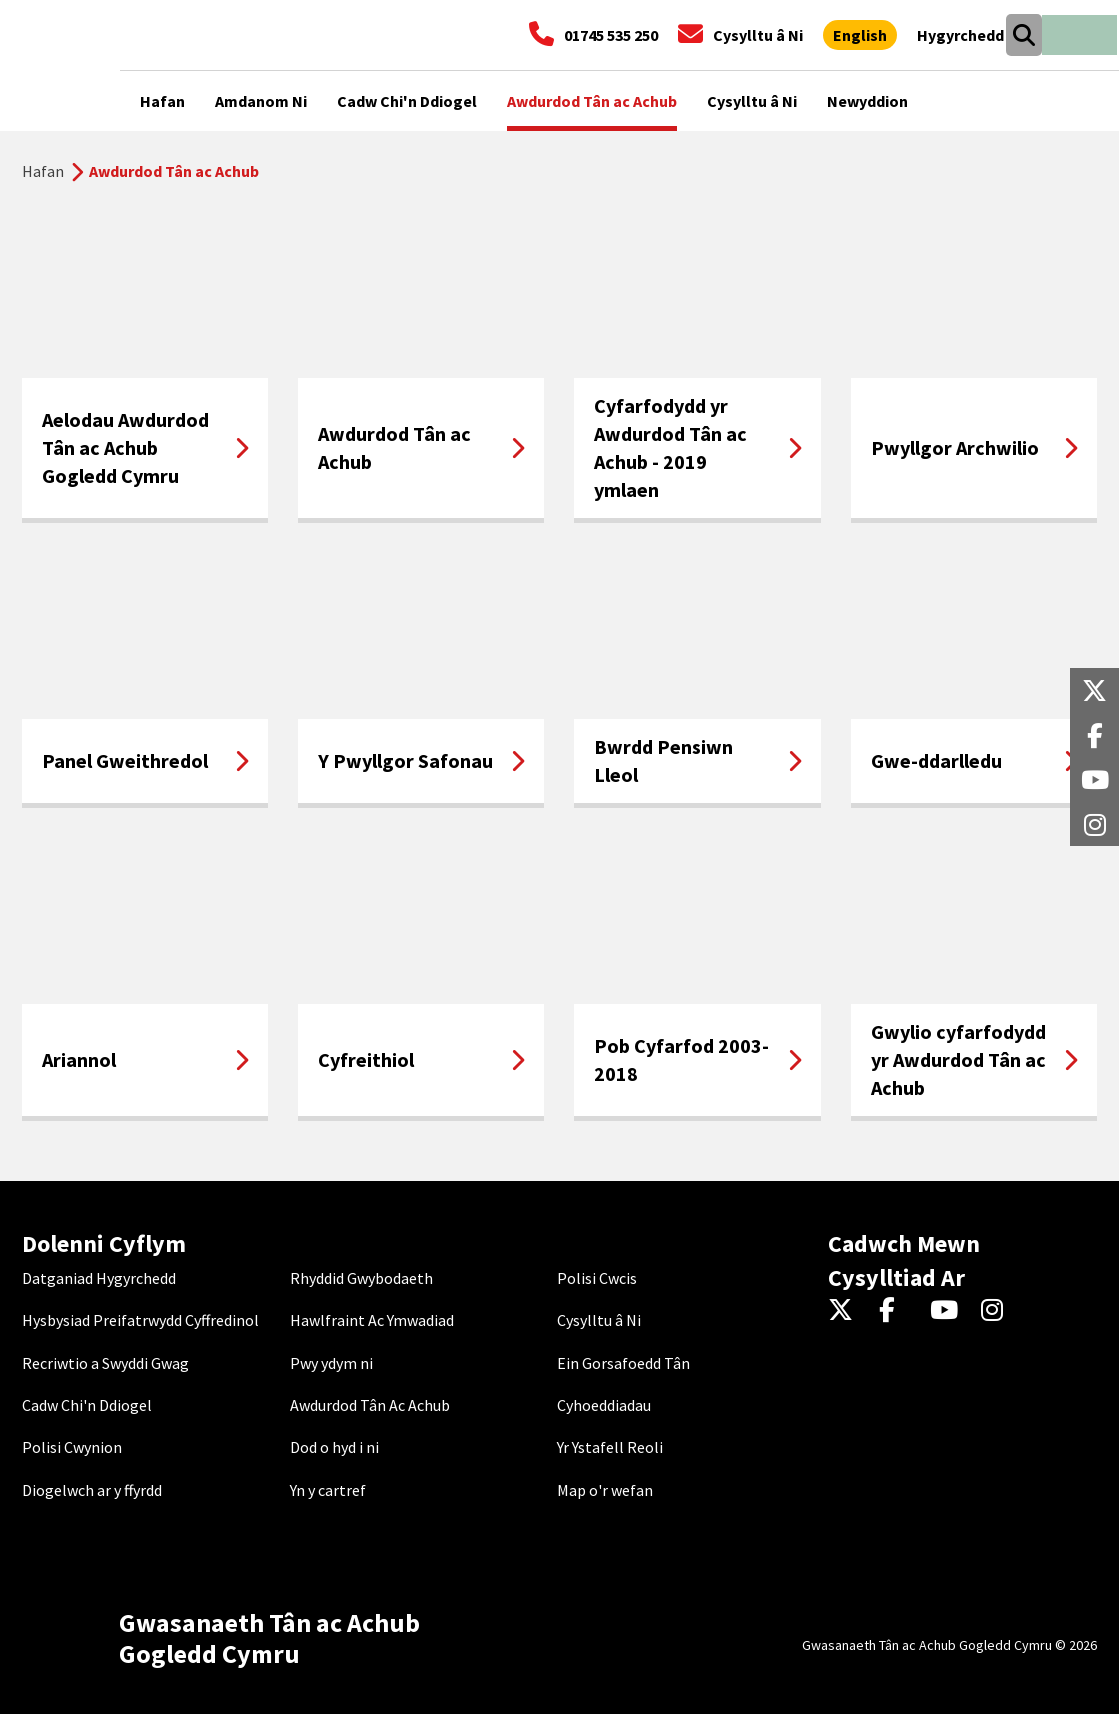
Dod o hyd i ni (334, 1447)
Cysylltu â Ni (599, 1320)
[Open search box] (1023, 35)
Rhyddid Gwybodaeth (361, 1278)
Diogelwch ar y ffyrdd (92, 1490)
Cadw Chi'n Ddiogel (87, 1405)
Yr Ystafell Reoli (610, 1447)
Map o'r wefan (605, 1490)
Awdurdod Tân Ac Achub (370, 1405)
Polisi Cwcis (597, 1278)
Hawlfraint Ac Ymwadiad (372, 1320)
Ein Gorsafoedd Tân (623, 1363)
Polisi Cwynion (72, 1447)
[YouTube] (947, 1311)
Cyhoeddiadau (604, 1405)
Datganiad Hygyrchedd (99, 1278)
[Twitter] (845, 1311)
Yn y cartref (328, 1490)
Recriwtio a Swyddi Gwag (105, 1363)
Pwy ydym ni (331, 1363)
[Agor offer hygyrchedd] (960, 35)
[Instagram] (998, 1311)
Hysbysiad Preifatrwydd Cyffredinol (140, 1320)
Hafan (43, 171)
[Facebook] (896, 1311)
